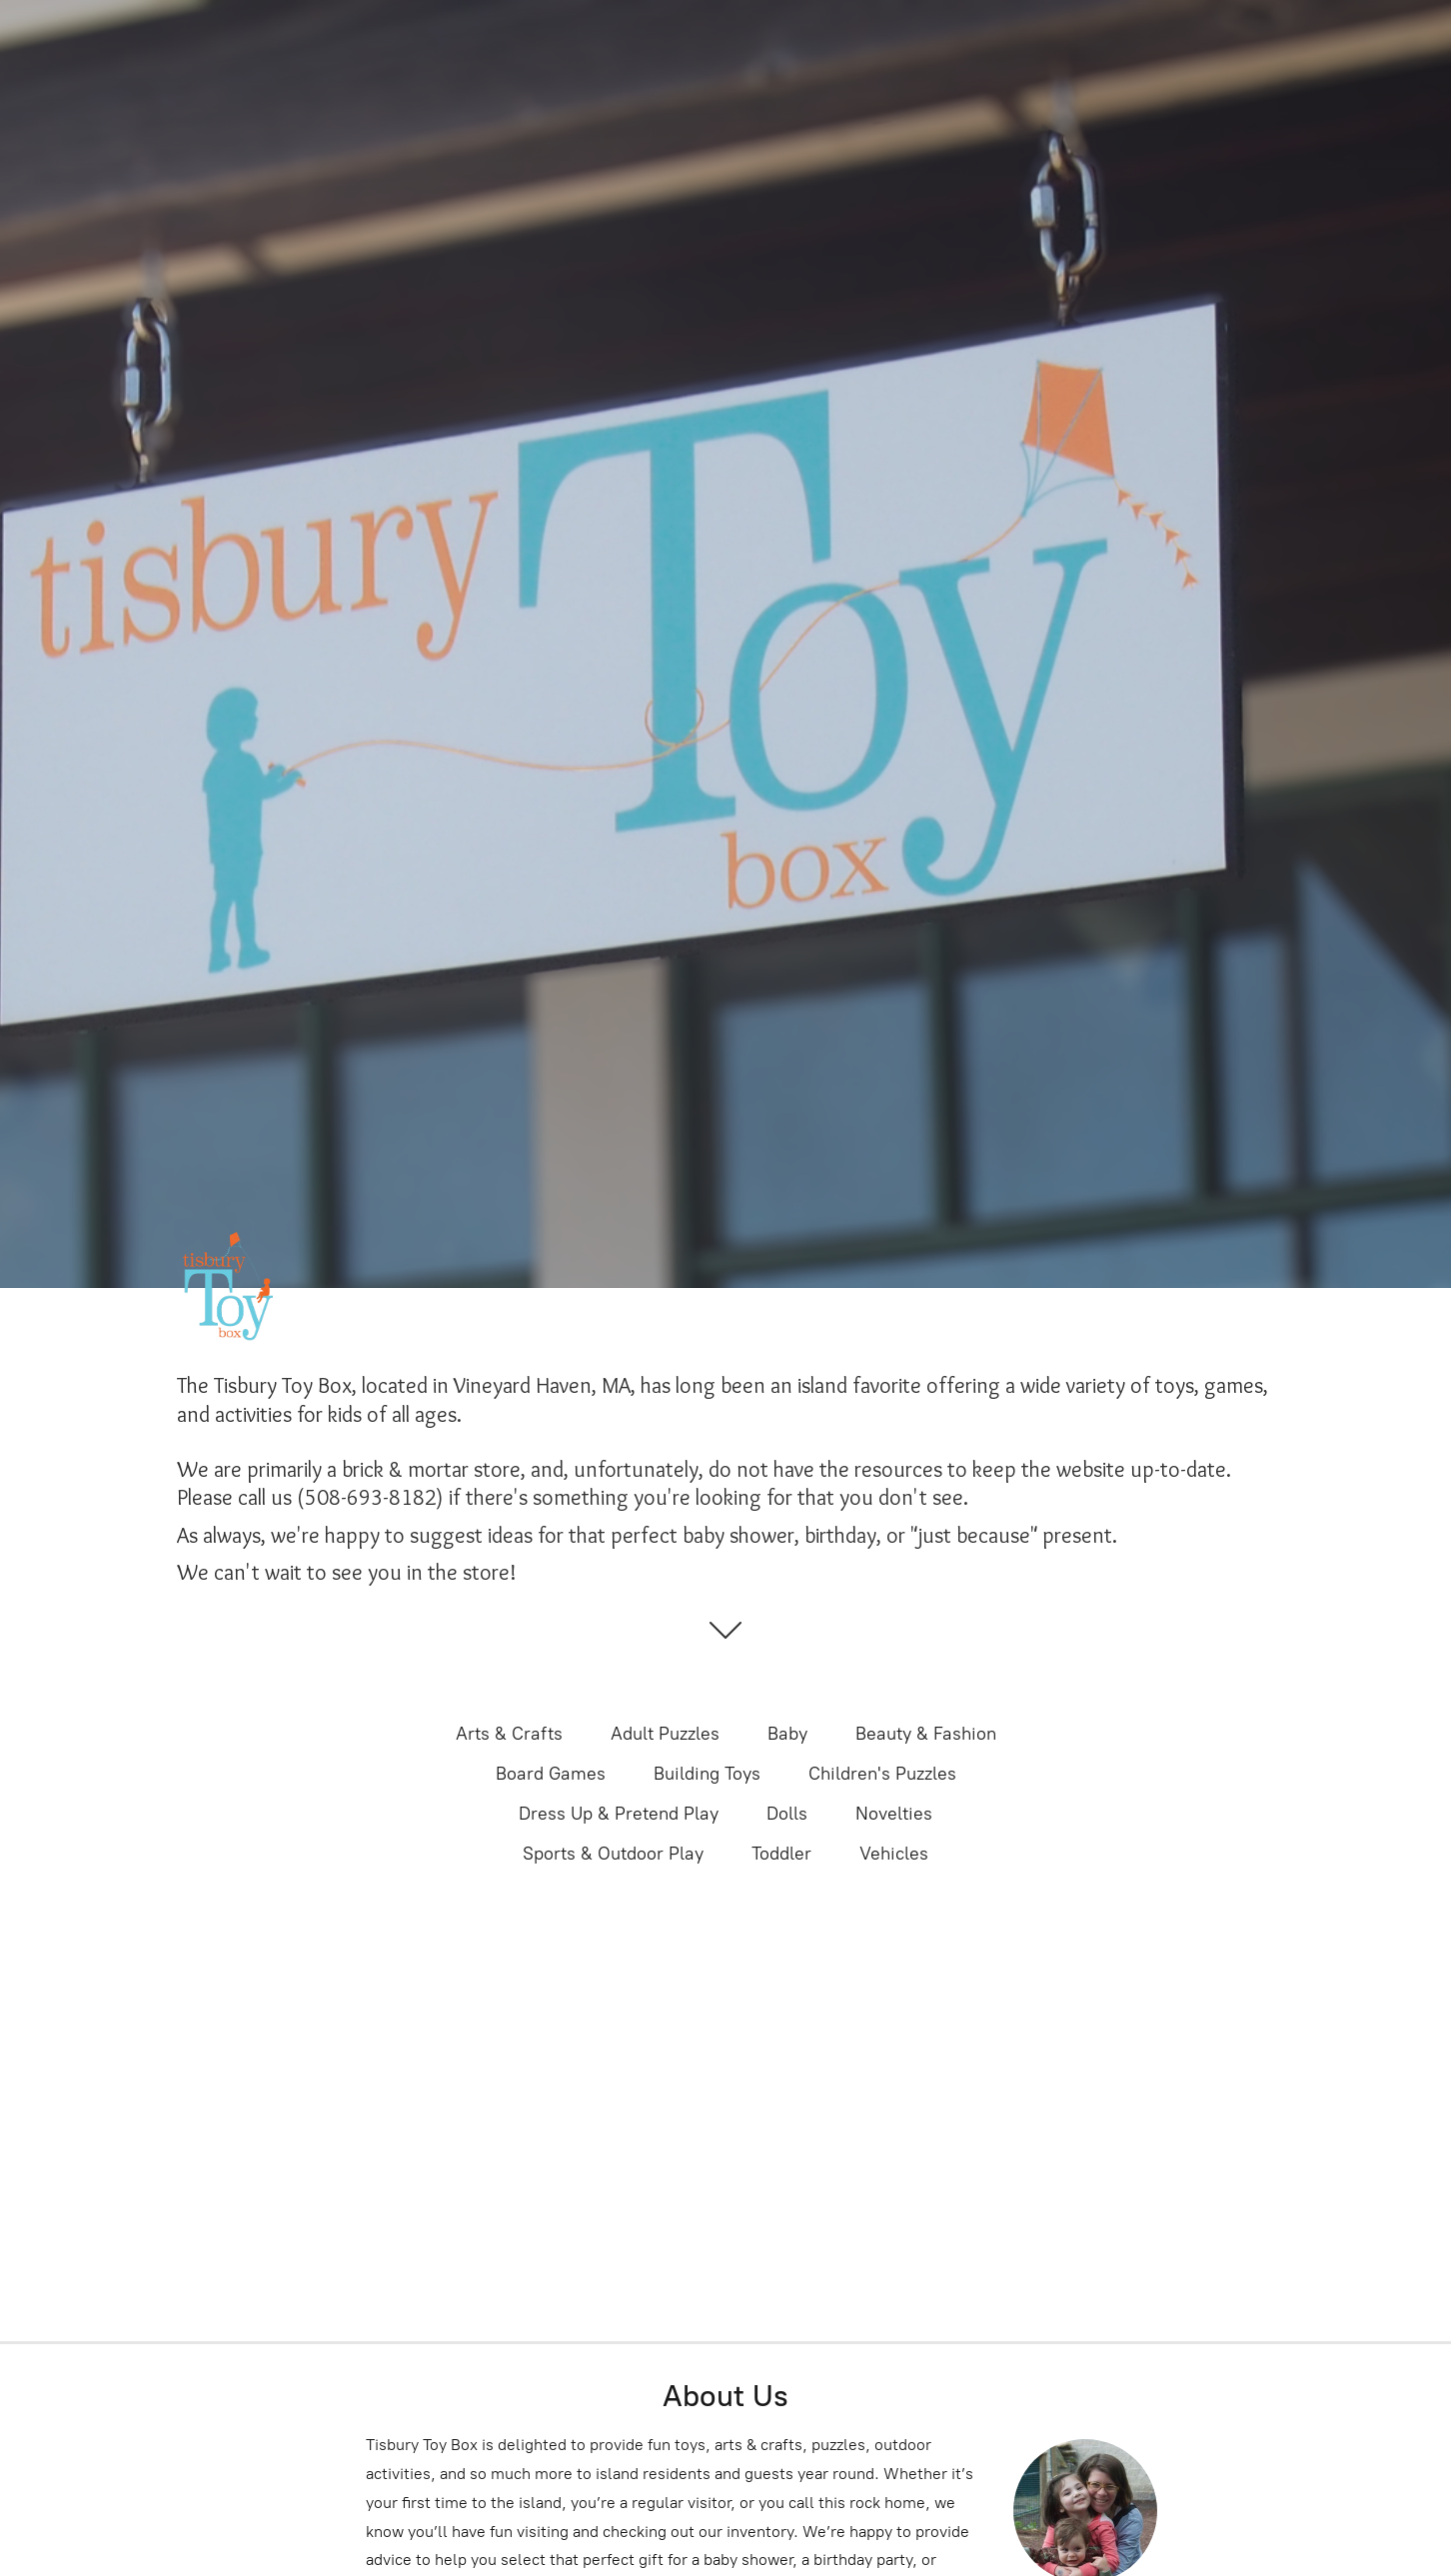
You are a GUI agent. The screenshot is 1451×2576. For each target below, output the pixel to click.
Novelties (893, 1814)
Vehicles (893, 1854)
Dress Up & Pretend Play (619, 1814)
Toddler (781, 1854)
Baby (787, 1734)
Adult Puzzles (665, 1734)
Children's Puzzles (882, 1774)
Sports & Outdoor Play (613, 1854)
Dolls (786, 1814)
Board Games (551, 1774)
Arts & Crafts (509, 1734)
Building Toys (707, 1774)
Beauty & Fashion (925, 1734)
